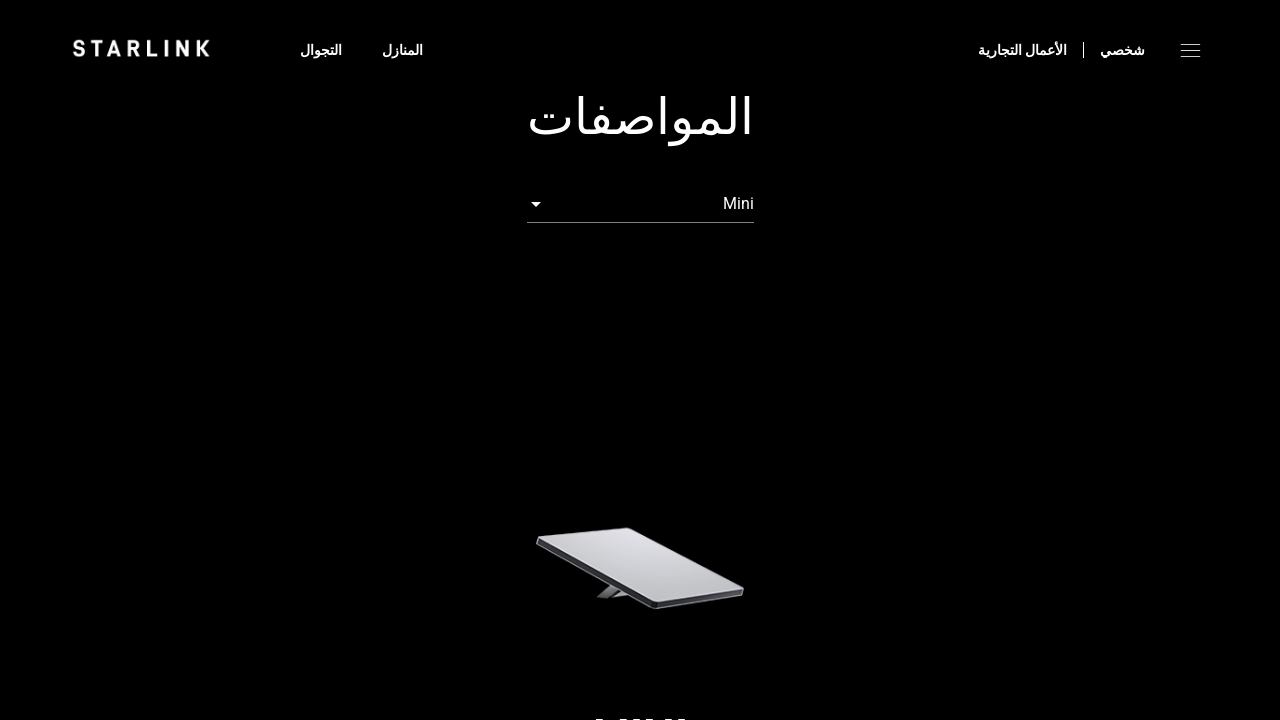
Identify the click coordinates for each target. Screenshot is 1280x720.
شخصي (1122, 50)
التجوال (321, 50)
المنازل (402, 50)
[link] (141, 48)
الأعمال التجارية (1022, 50)
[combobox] (640, 204)
